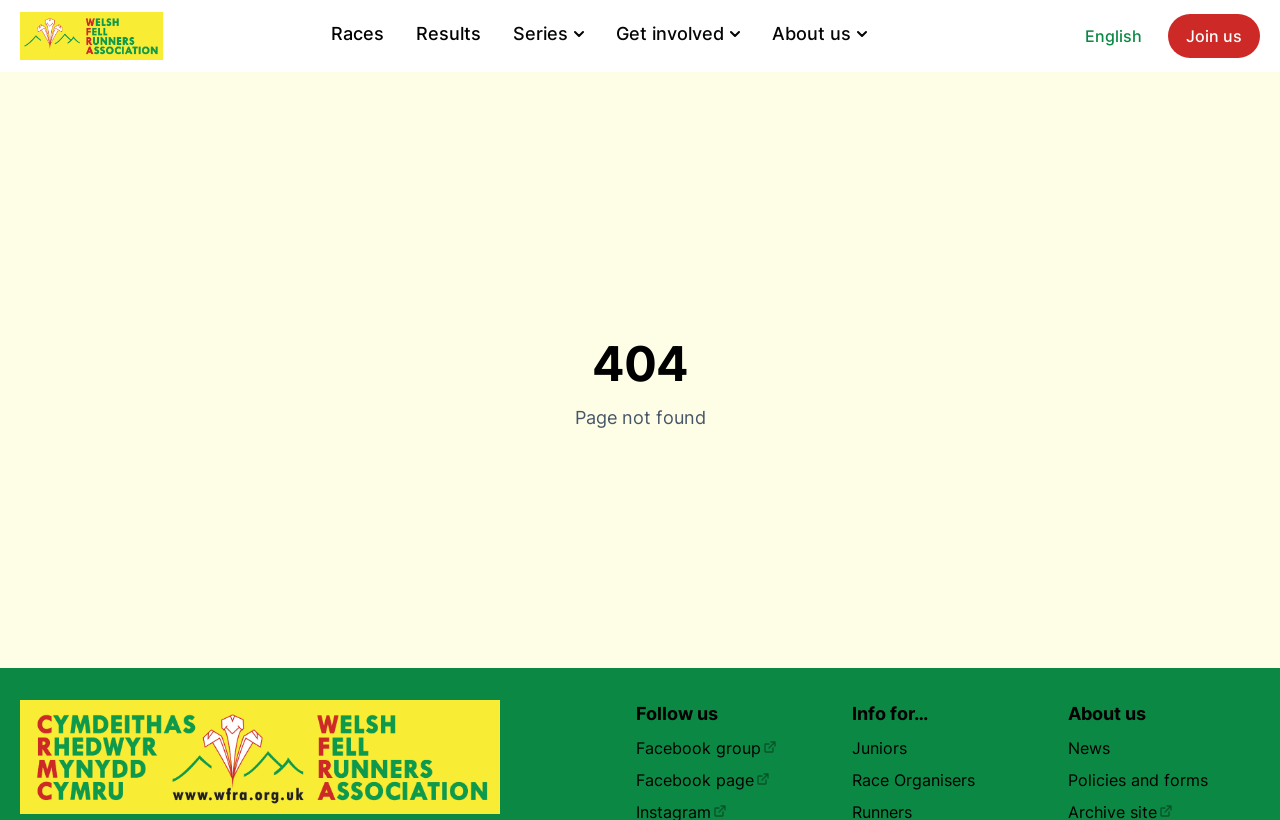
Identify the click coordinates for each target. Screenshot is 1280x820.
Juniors (879, 748)
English (1113, 36)
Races (357, 33)
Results (448, 33)
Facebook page (703, 780)
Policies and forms (1138, 780)
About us (819, 33)
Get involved (678, 33)
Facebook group (706, 748)
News (1089, 748)
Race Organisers (913, 780)
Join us (1214, 36)
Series (548, 33)
